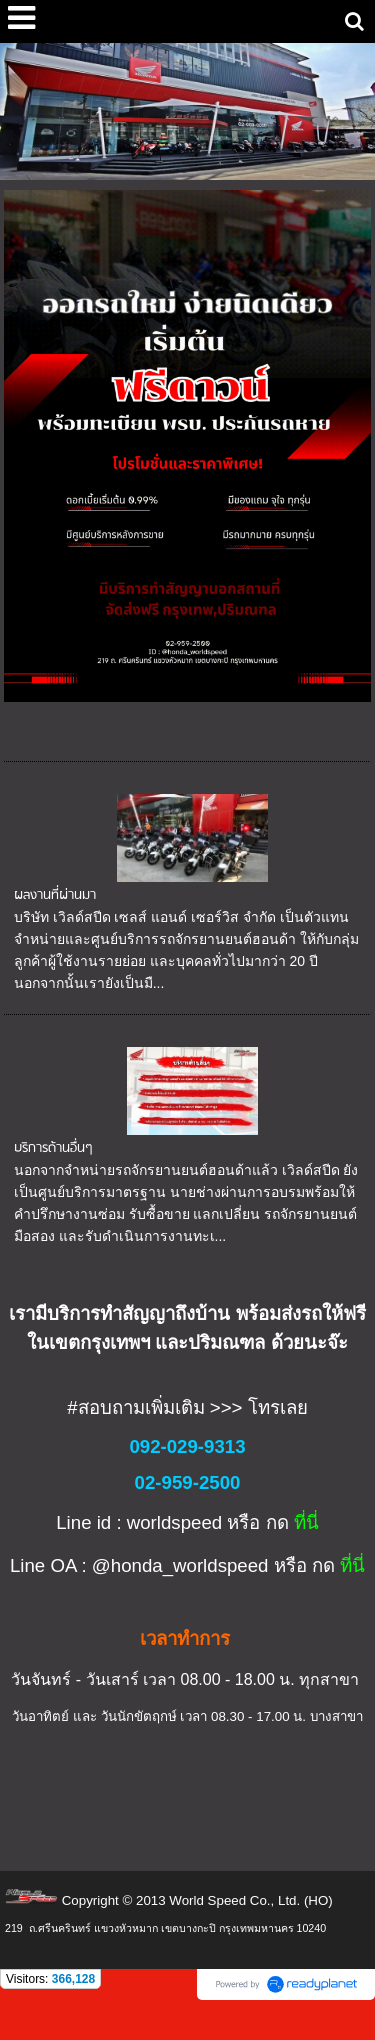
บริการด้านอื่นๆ (53, 1148)
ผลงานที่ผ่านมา (55, 895)
